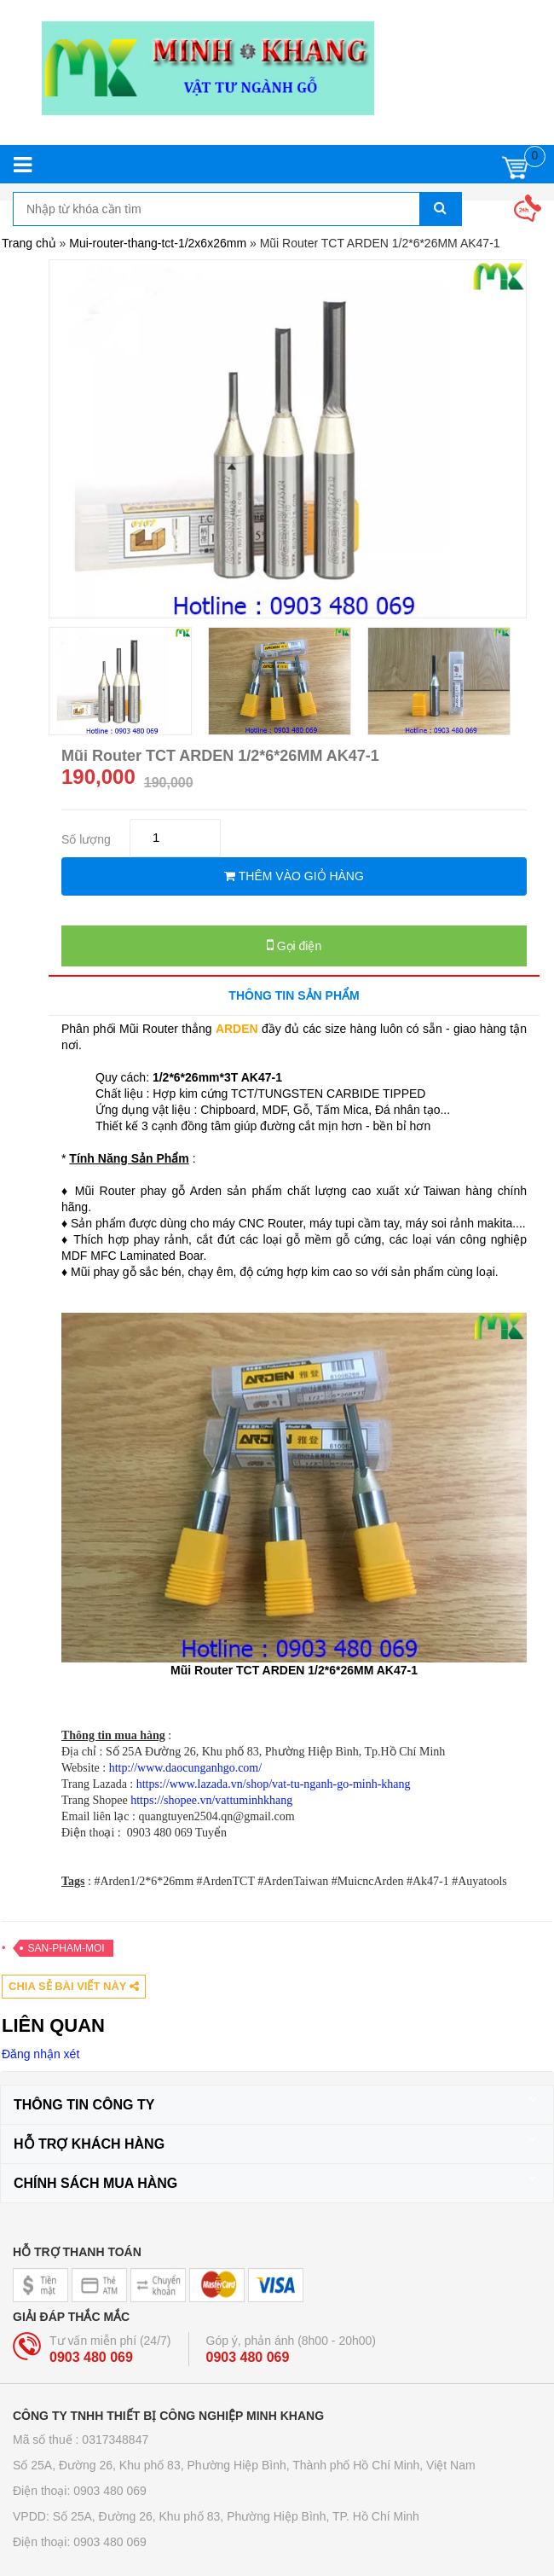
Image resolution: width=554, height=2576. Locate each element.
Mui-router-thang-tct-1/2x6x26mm (157, 243)
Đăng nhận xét (40, 2054)
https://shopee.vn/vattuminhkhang (211, 1800)
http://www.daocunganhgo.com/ (186, 1767)
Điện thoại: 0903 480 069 (80, 2491)
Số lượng (86, 839)
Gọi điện (294, 945)
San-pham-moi (66, 1948)
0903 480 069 (91, 2357)
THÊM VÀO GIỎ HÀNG (294, 876)
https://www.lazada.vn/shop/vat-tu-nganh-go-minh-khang (273, 1784)
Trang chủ (29, 243)
